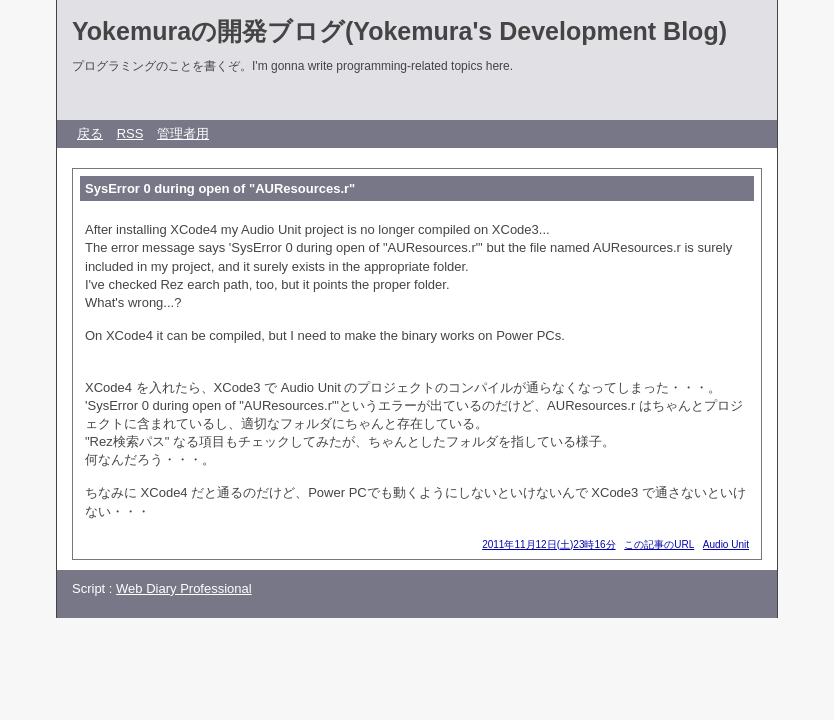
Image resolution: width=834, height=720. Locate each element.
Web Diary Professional (184, 588)
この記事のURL (659, 544)
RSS (130, 133)
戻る (90, 133)
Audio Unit (726, 544)
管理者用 (183, 133)
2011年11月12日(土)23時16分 (548, 544)
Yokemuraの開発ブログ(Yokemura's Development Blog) (399, 31)
